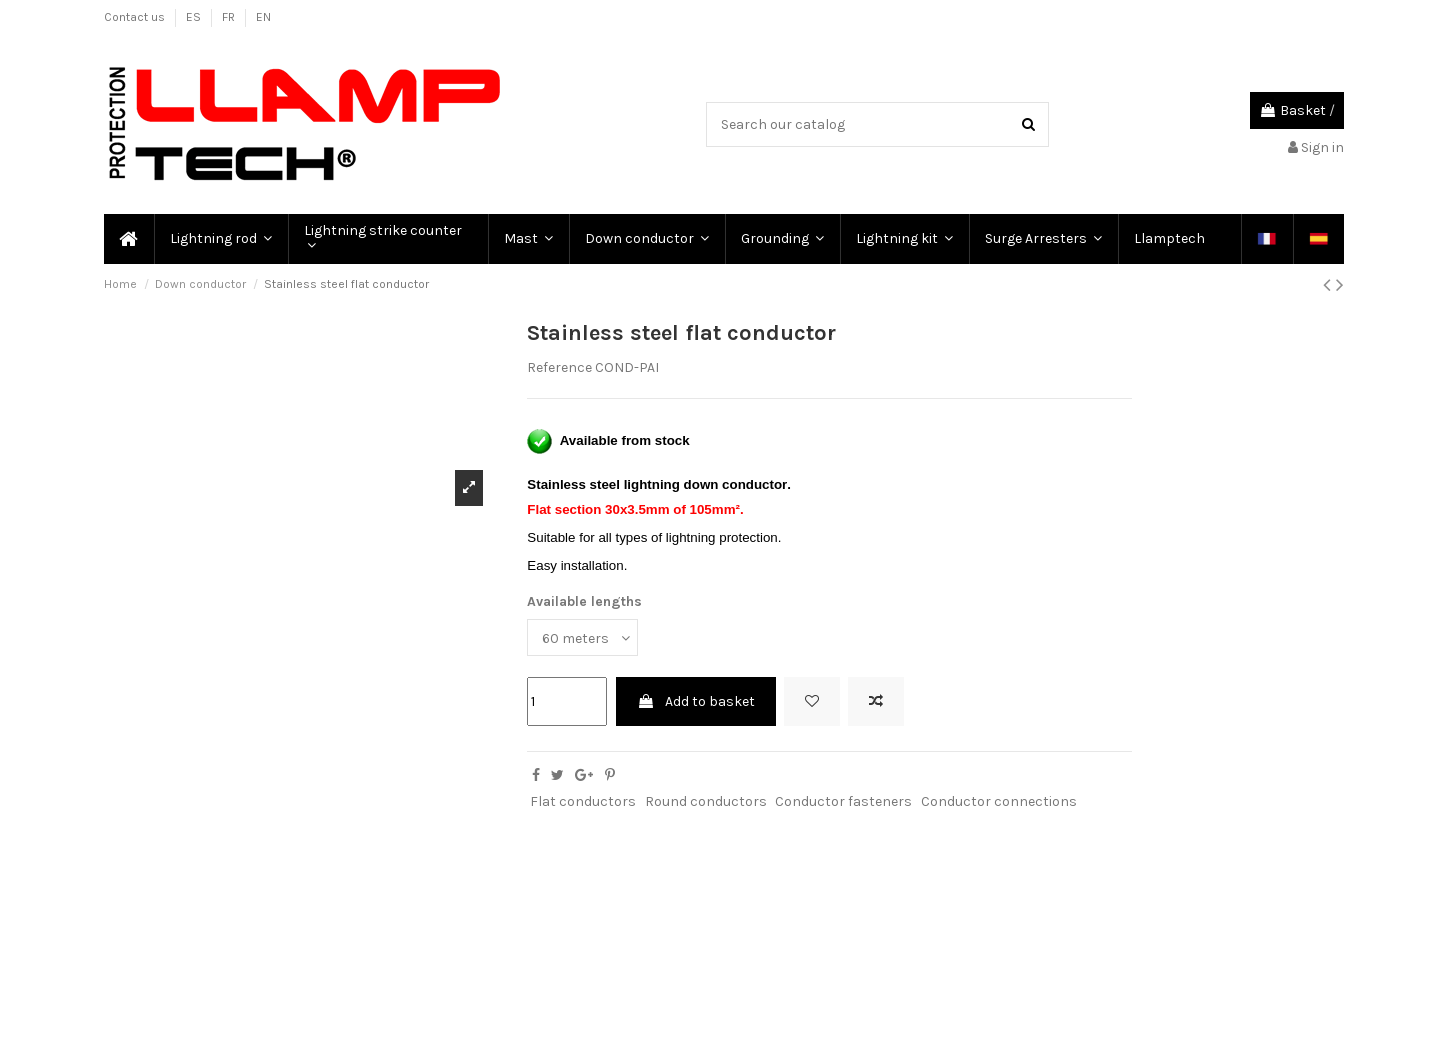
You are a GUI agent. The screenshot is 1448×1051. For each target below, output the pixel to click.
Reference (559, 367)
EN (263, 17)
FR (230, 17)
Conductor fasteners (843, 801)
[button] (220, 239)
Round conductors (706, 801)
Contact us (136, 17)
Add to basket (696, 701)
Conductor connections (999, 801)
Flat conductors (583, 801)
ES (195, 17)
